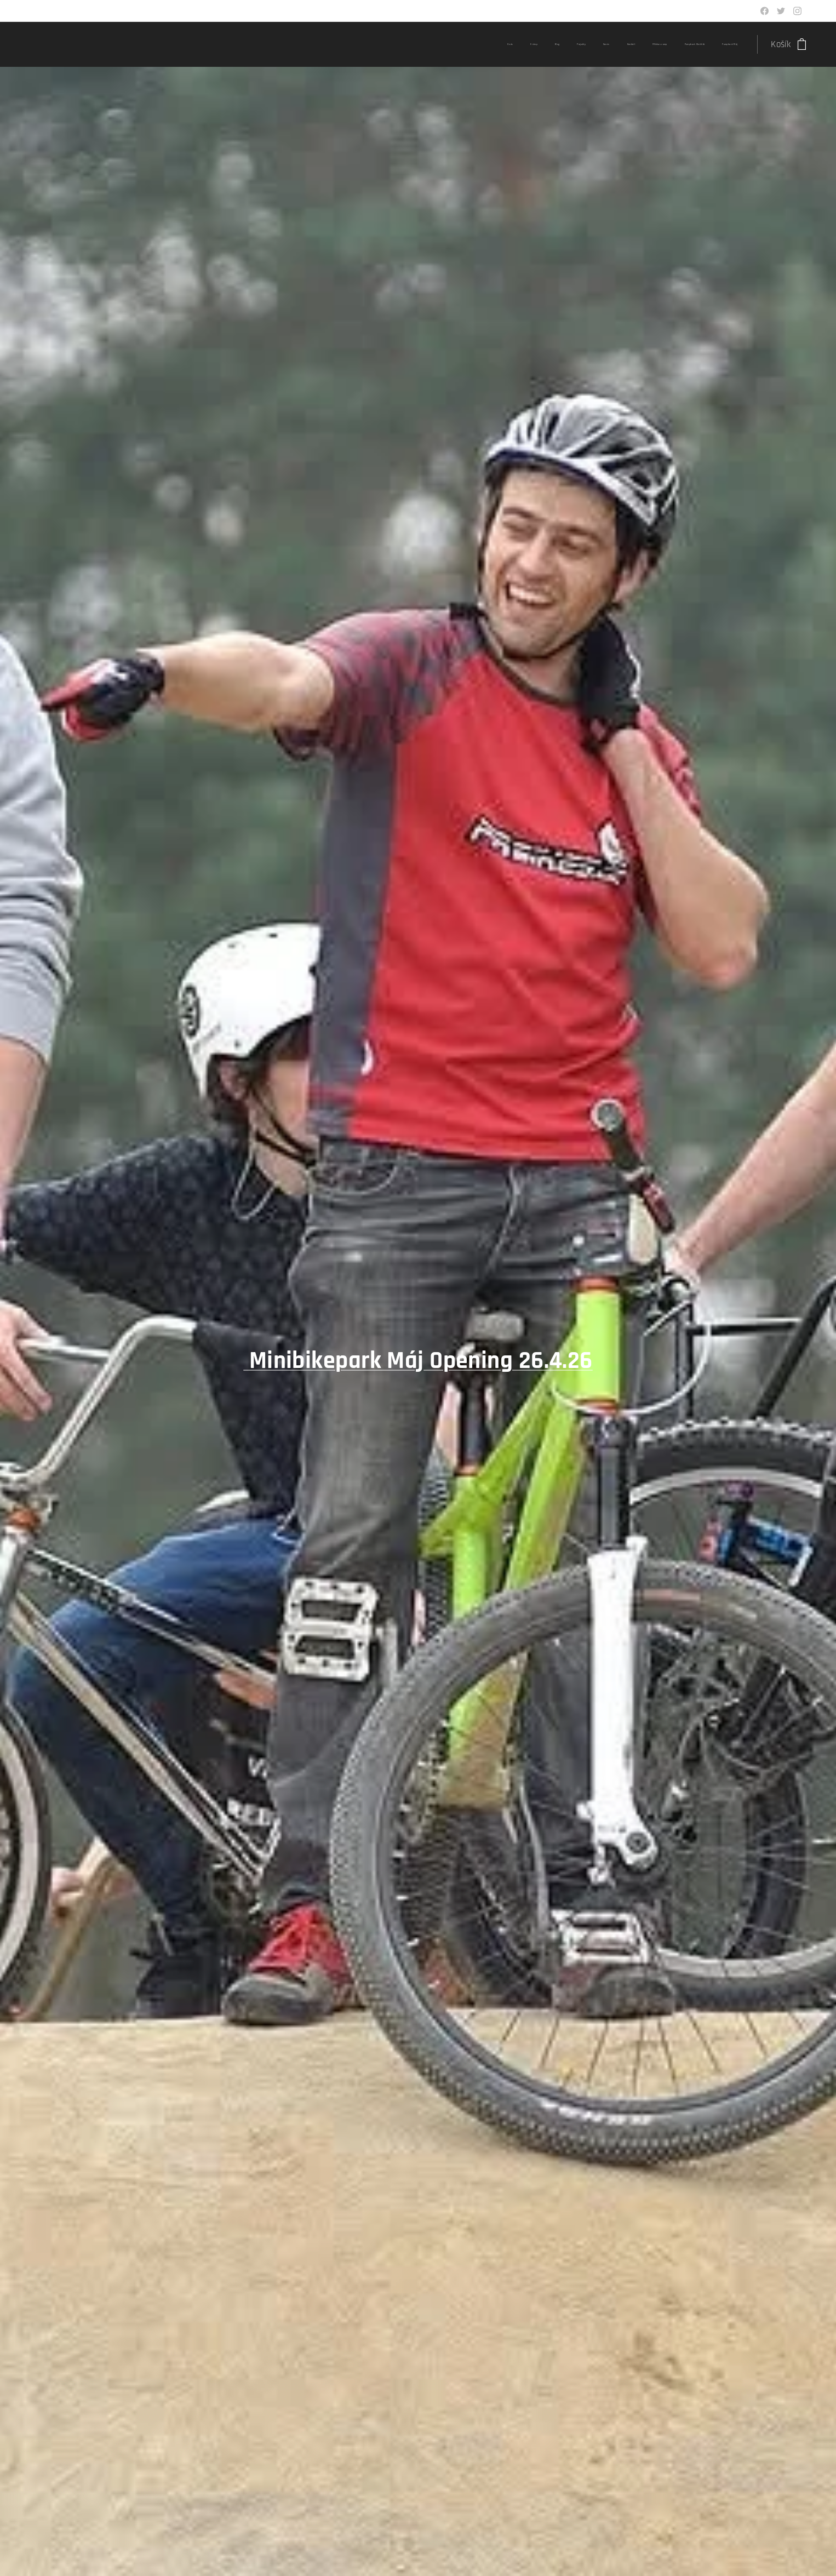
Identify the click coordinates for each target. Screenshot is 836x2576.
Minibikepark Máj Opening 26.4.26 (421, 1361)
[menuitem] (589, 44)
